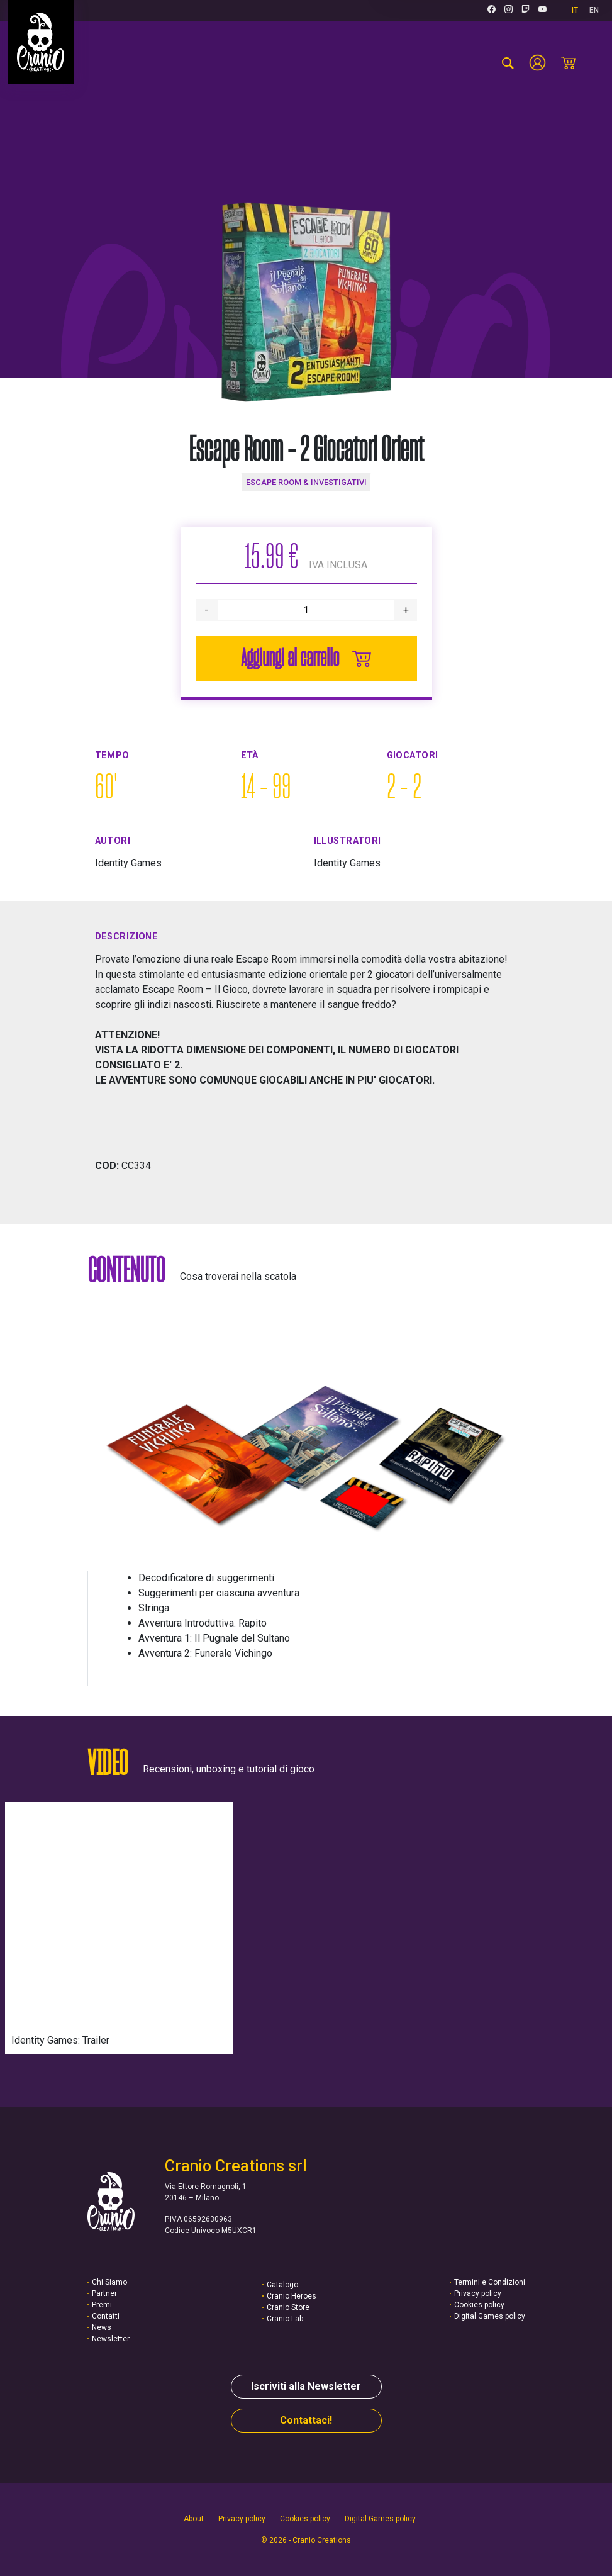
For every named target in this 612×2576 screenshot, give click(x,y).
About (194, 2518)
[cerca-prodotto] (508, 63)
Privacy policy (477, 2293)
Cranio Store (288, 2307)
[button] (306, 1447)
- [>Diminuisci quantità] (206, 610)
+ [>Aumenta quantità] (406, 610)
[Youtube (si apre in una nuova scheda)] (542, 10)
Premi (102, 2304)
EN (594, 10)
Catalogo (282, 2284)
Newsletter (111, 2338)
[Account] (537, 62)
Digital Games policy (489, 2316)
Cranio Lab (285, 2318)
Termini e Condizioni (489, 2282)
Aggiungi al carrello (306, 658)
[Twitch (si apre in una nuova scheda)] (525, 10)
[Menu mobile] (590, 62)
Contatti (106, 2316)
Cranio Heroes (291, 2296)
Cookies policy (479, 2304)
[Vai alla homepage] (41, 42)
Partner (104, 2293)
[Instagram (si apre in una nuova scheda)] (508, 10)
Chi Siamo (109, 2282)
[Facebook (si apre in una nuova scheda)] (491, 10)
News (101, 2327)
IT (575, 10)
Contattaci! (306, 2420)
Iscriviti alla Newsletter (306, 2386)
